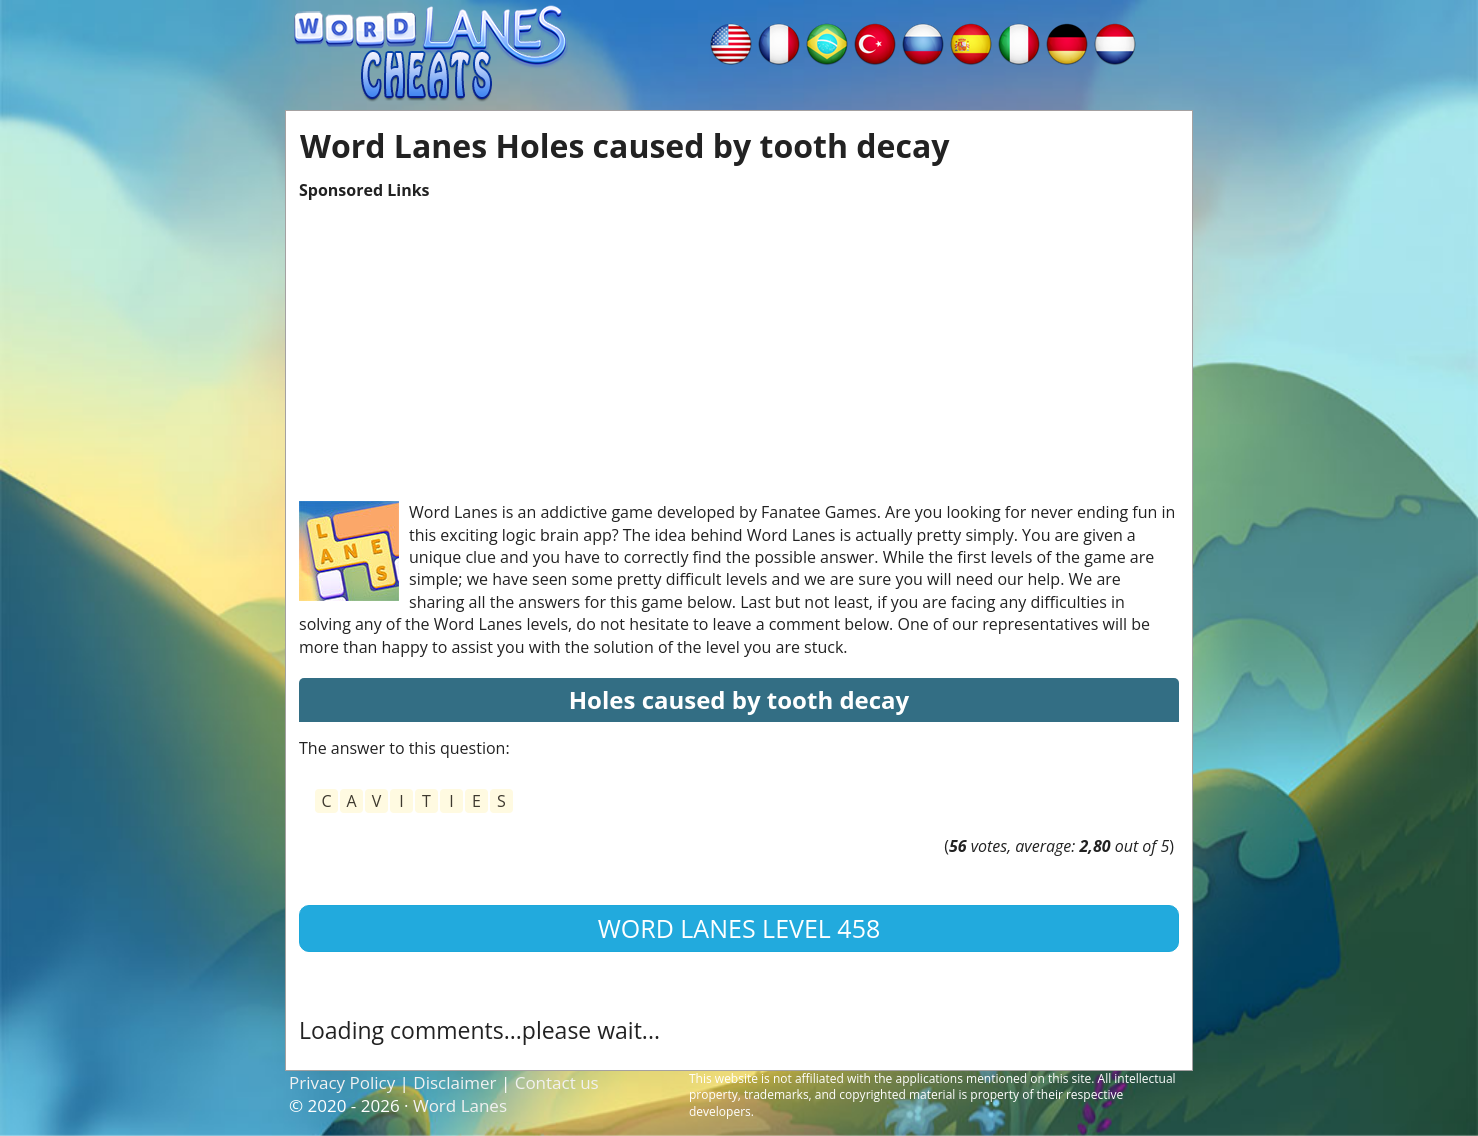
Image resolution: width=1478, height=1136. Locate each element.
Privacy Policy (342, 1082)
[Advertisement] (739, 341)
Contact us (557, 1082)
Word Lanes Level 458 (739, 928)
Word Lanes (460, 1105)
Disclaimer (454, 1082)
